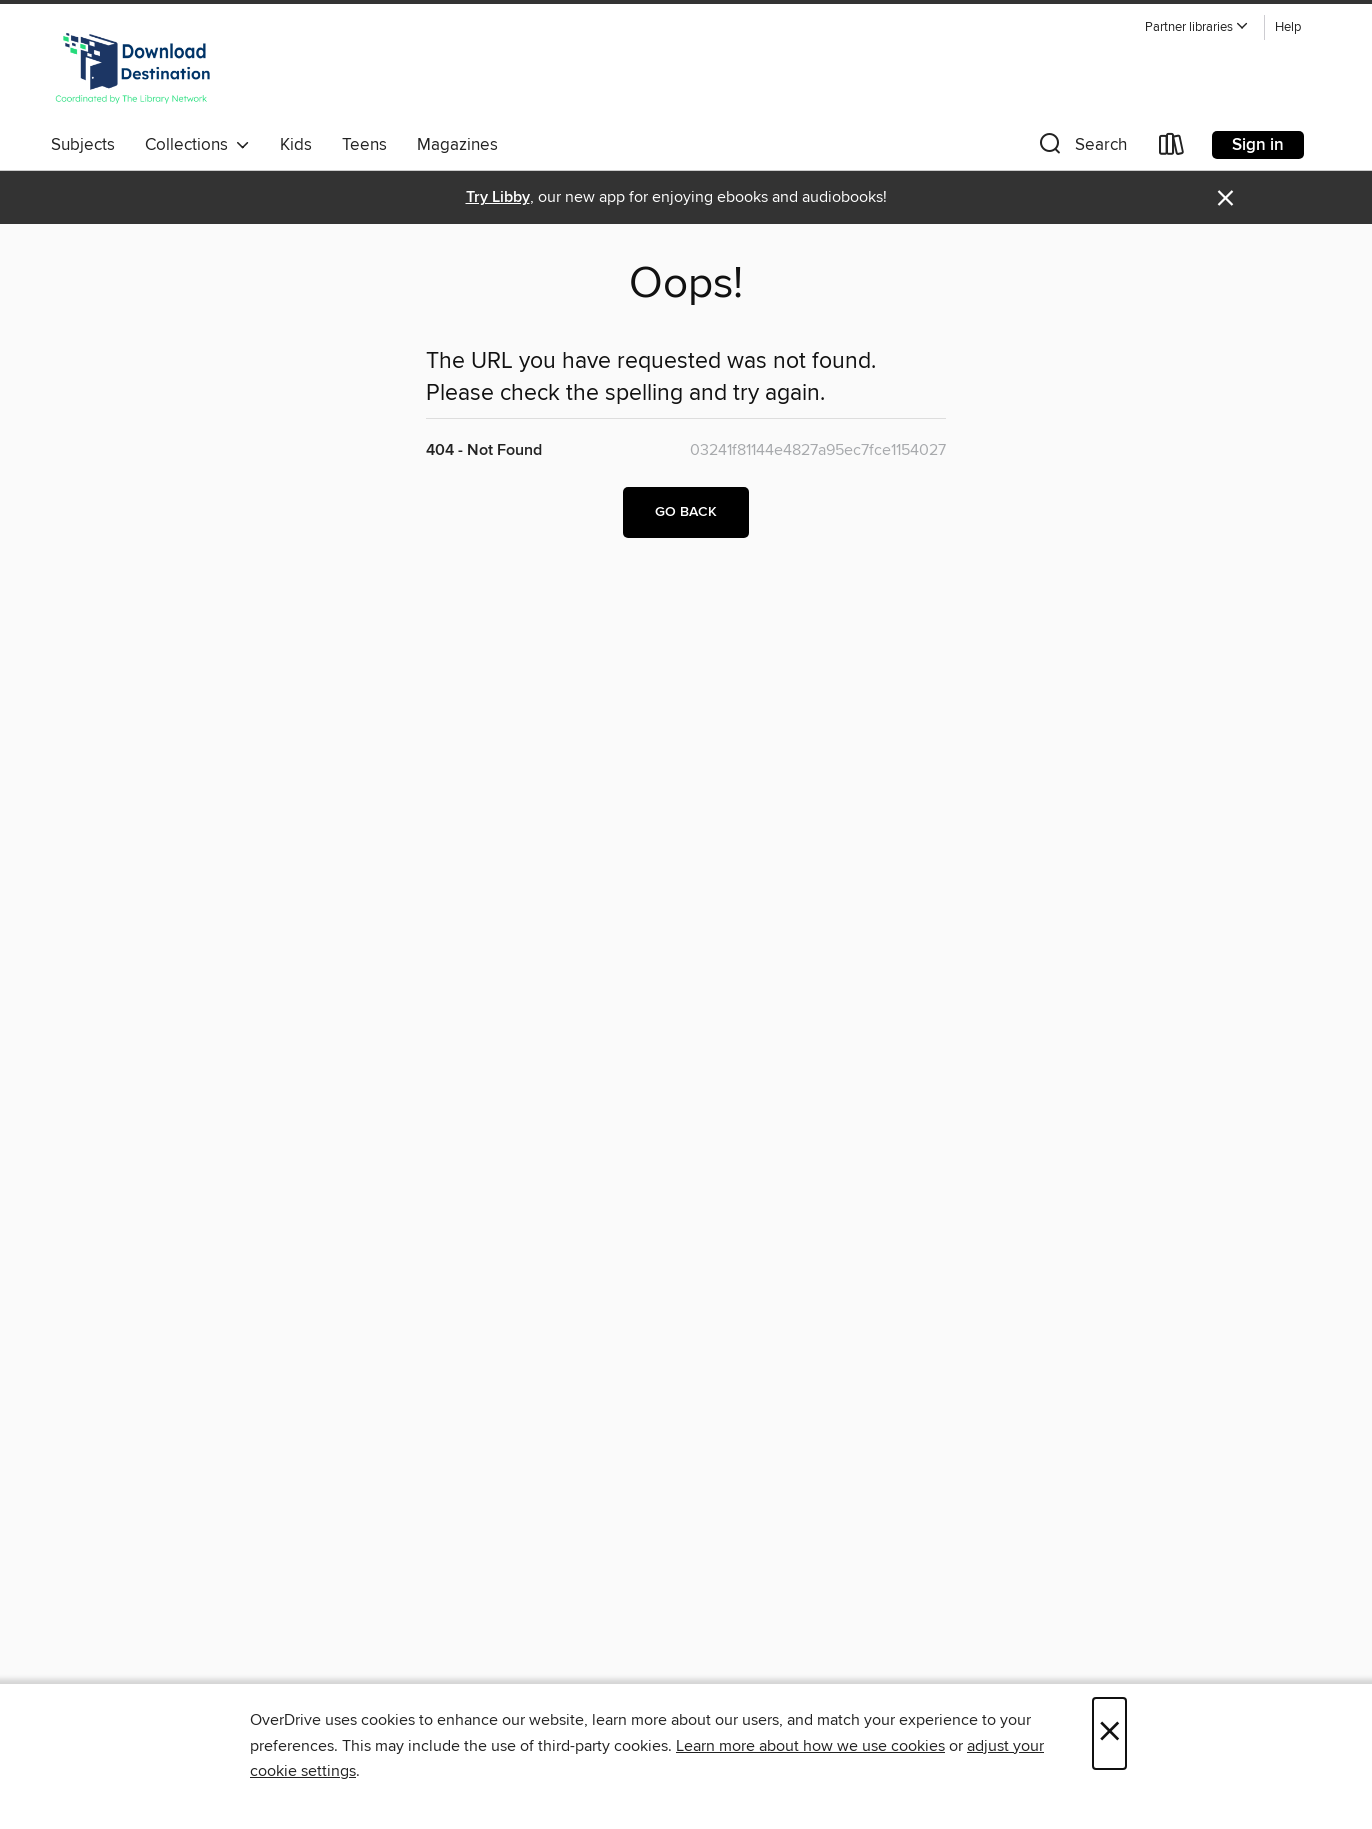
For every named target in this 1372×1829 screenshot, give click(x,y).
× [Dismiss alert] (1225, 198)
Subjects (83, 145)
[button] (1197, 27)
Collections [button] (197, 145)
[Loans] (1172, 148)
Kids (296, 145)
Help (1288, 27)
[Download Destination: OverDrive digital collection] (133, 69)
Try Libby (498, 197)
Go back (686, 512)
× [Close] (1109, 1733)
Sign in (1258, 145)
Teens (364, 145)
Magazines (457, 145)
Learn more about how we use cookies (810, 1746)
